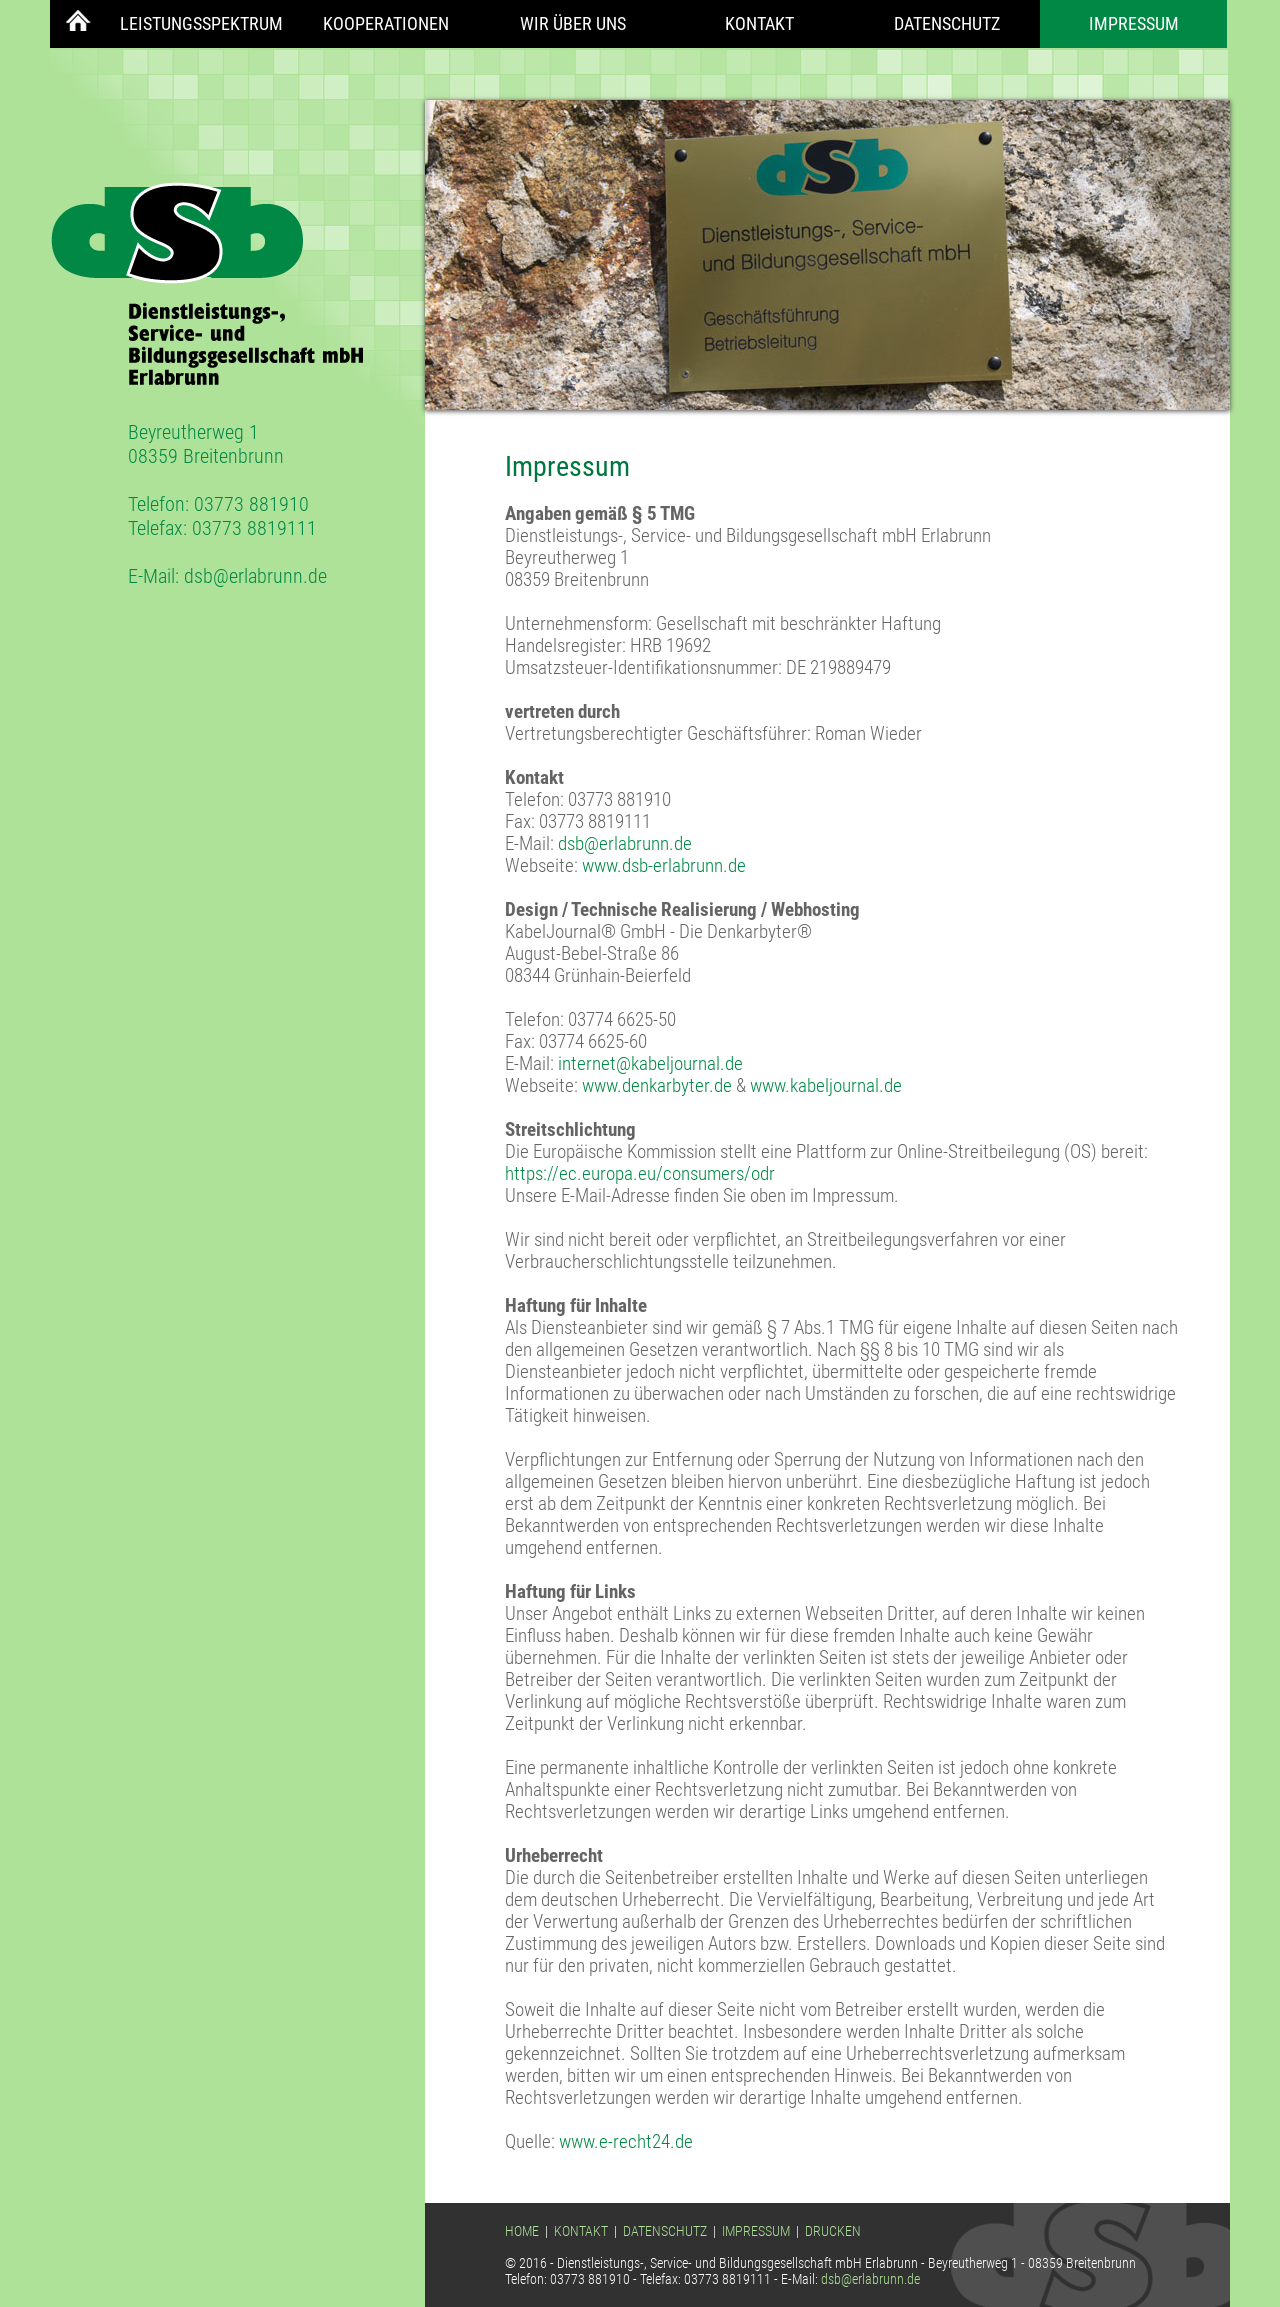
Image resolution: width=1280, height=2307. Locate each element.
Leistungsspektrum (201, 23)
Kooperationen (386, 23)
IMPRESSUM (756, 2231)
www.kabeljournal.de (826, 1086)
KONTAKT (581, 2231)
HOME (522, 2231)
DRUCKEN (833, 2231)
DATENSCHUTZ (665, 2231)
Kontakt (759, 23)
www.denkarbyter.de (657, 1086)
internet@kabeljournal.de (650, 1064)
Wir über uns (573, 23)
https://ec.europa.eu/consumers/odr (640, 1174)
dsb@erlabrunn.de (255, 576)
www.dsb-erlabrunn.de (664, 866)
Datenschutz (947, 23)
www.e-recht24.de (626, 2142)
